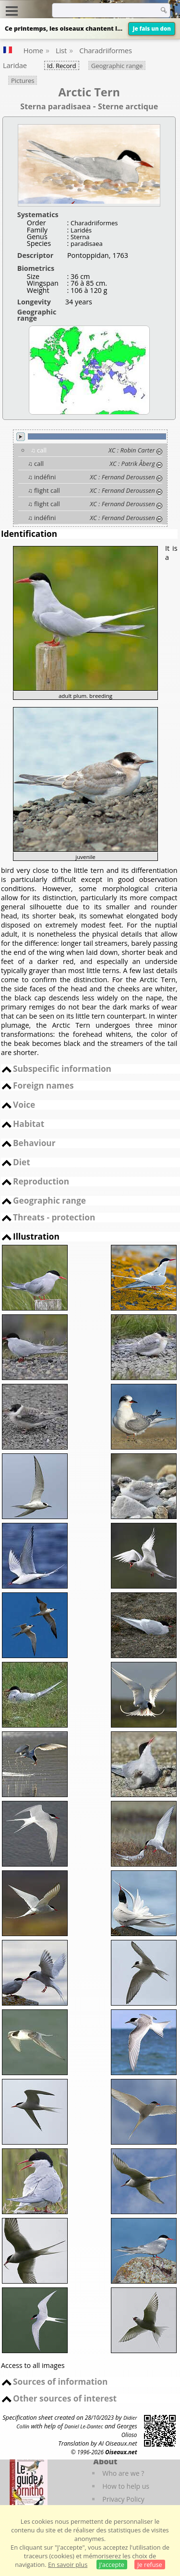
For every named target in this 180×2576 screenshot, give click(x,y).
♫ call (39, 450)
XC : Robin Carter (131, 450)
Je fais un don (151, 28)
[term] (103, 10)
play (20, 436)
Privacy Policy (123, 2499)
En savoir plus (67, 2564)
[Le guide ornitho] (29, 2482)
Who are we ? (123, 2473)
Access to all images (33, 2365)
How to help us (125, 2486)
